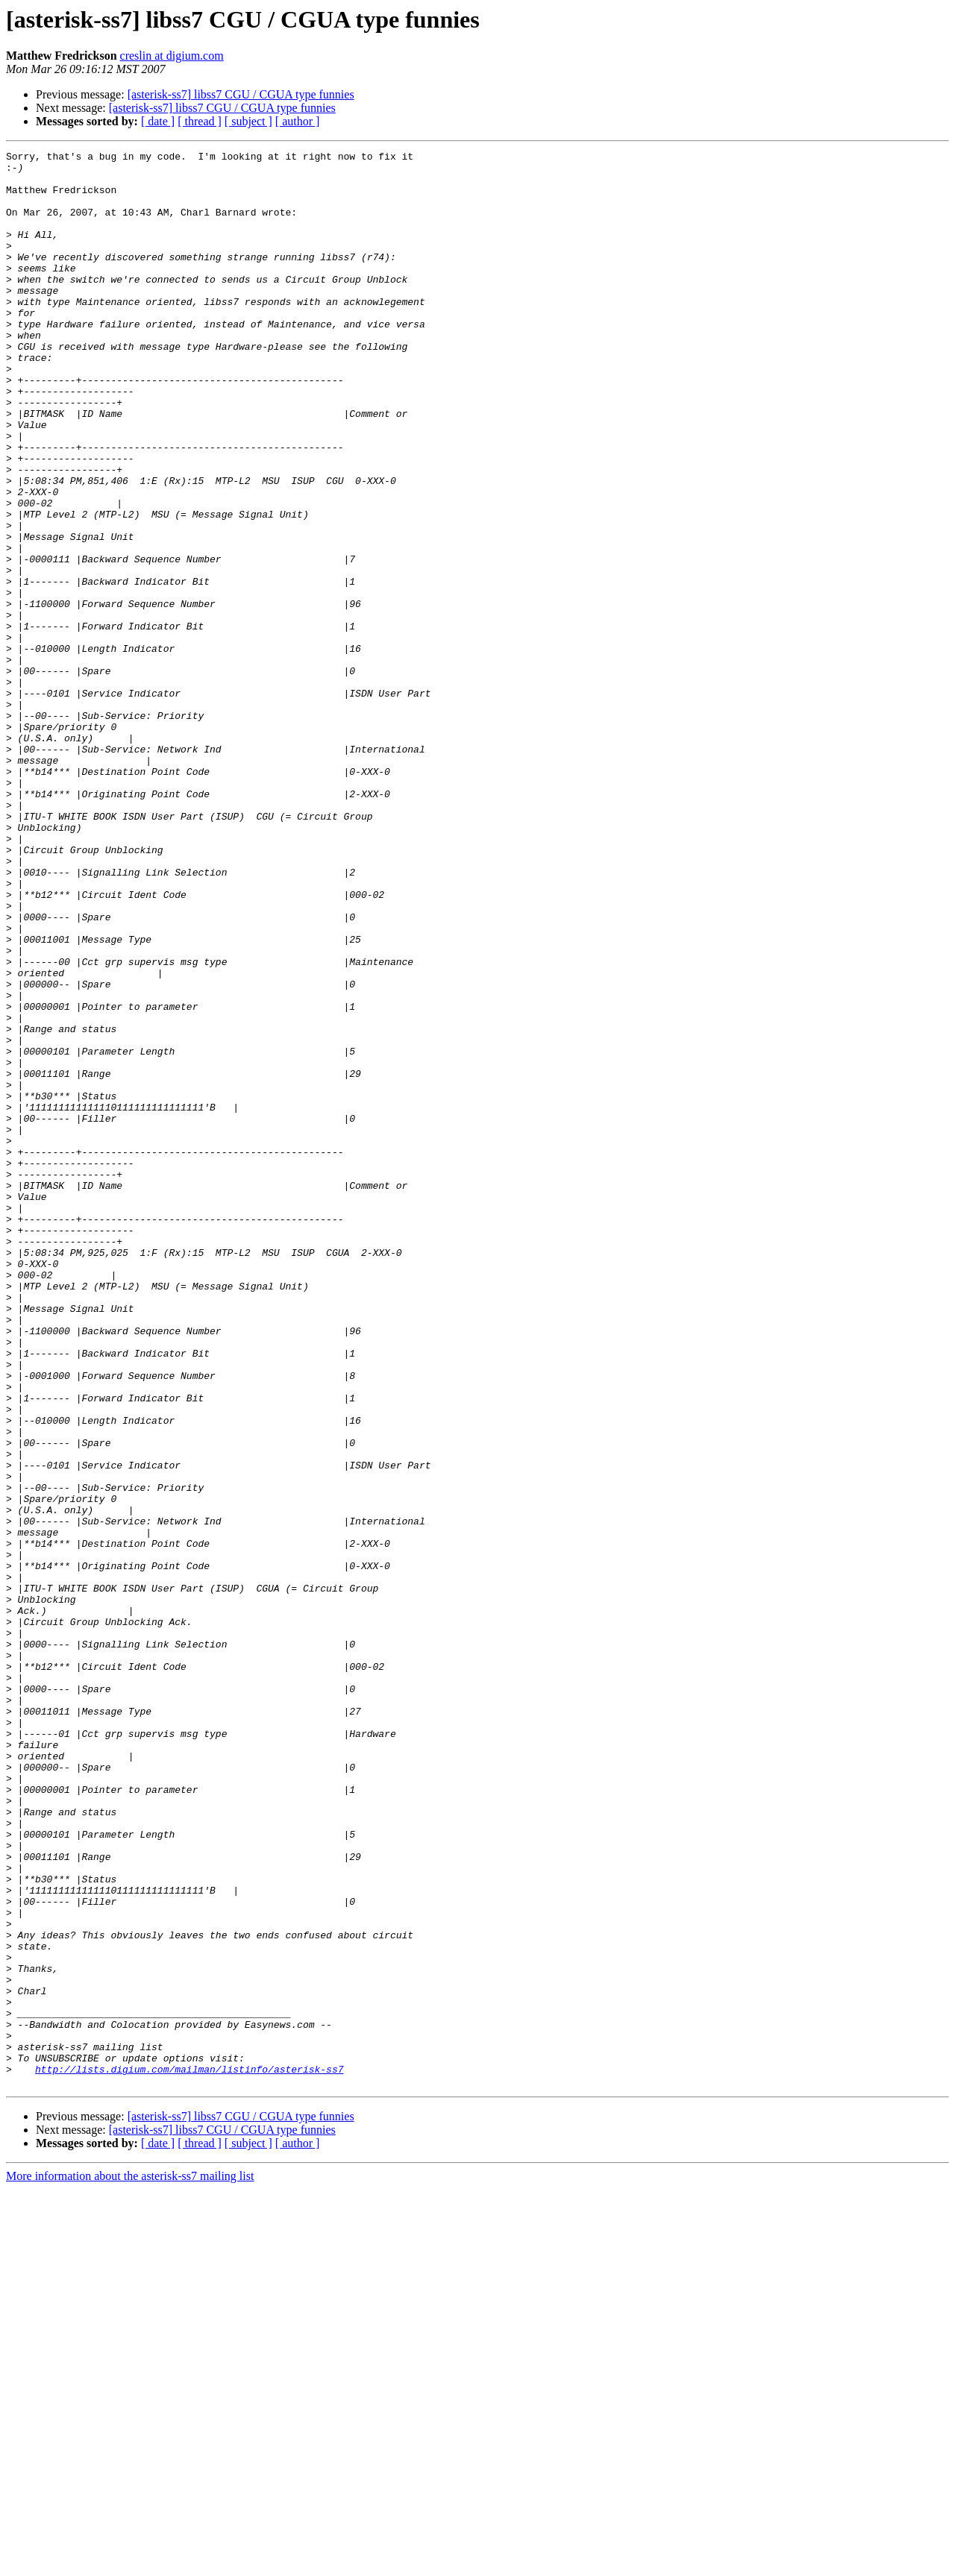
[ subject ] (248, 121)
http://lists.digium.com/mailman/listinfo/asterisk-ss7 (189, 2453)
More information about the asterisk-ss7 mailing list (130, 2563)
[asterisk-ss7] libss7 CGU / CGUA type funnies (241, 94)
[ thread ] (200, 121)
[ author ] (297, 121)
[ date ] (158, 121)
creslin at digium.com (172, 55)
